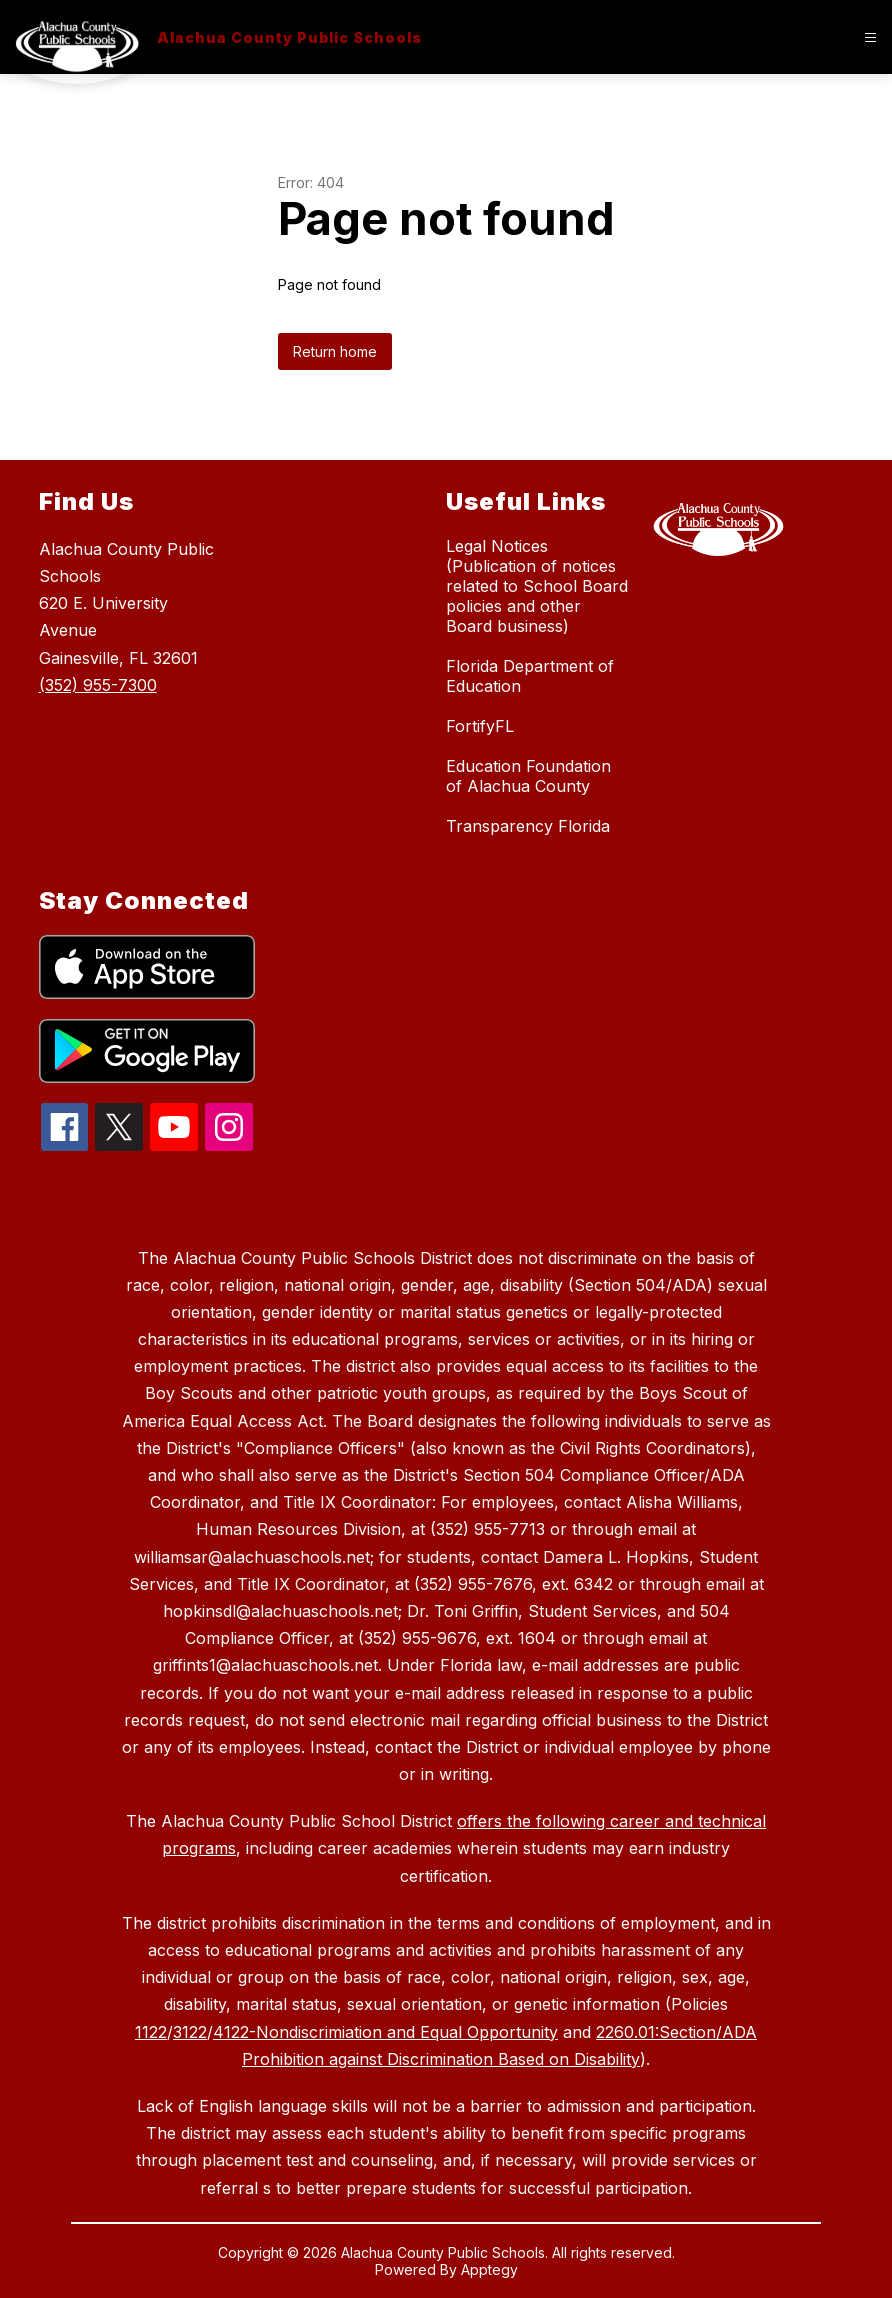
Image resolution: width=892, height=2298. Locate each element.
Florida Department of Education (530, 676)
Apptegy (489, 2269)
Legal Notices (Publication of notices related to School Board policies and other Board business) (537, 586)
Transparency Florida (528, 826)
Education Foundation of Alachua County (528, 776)
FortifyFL (480, 726)
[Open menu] (870, 37)
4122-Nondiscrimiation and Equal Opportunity (385, 2032)
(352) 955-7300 (98, 685)
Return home (335, 351)
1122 (151, 2032)
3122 (190, 2032)
